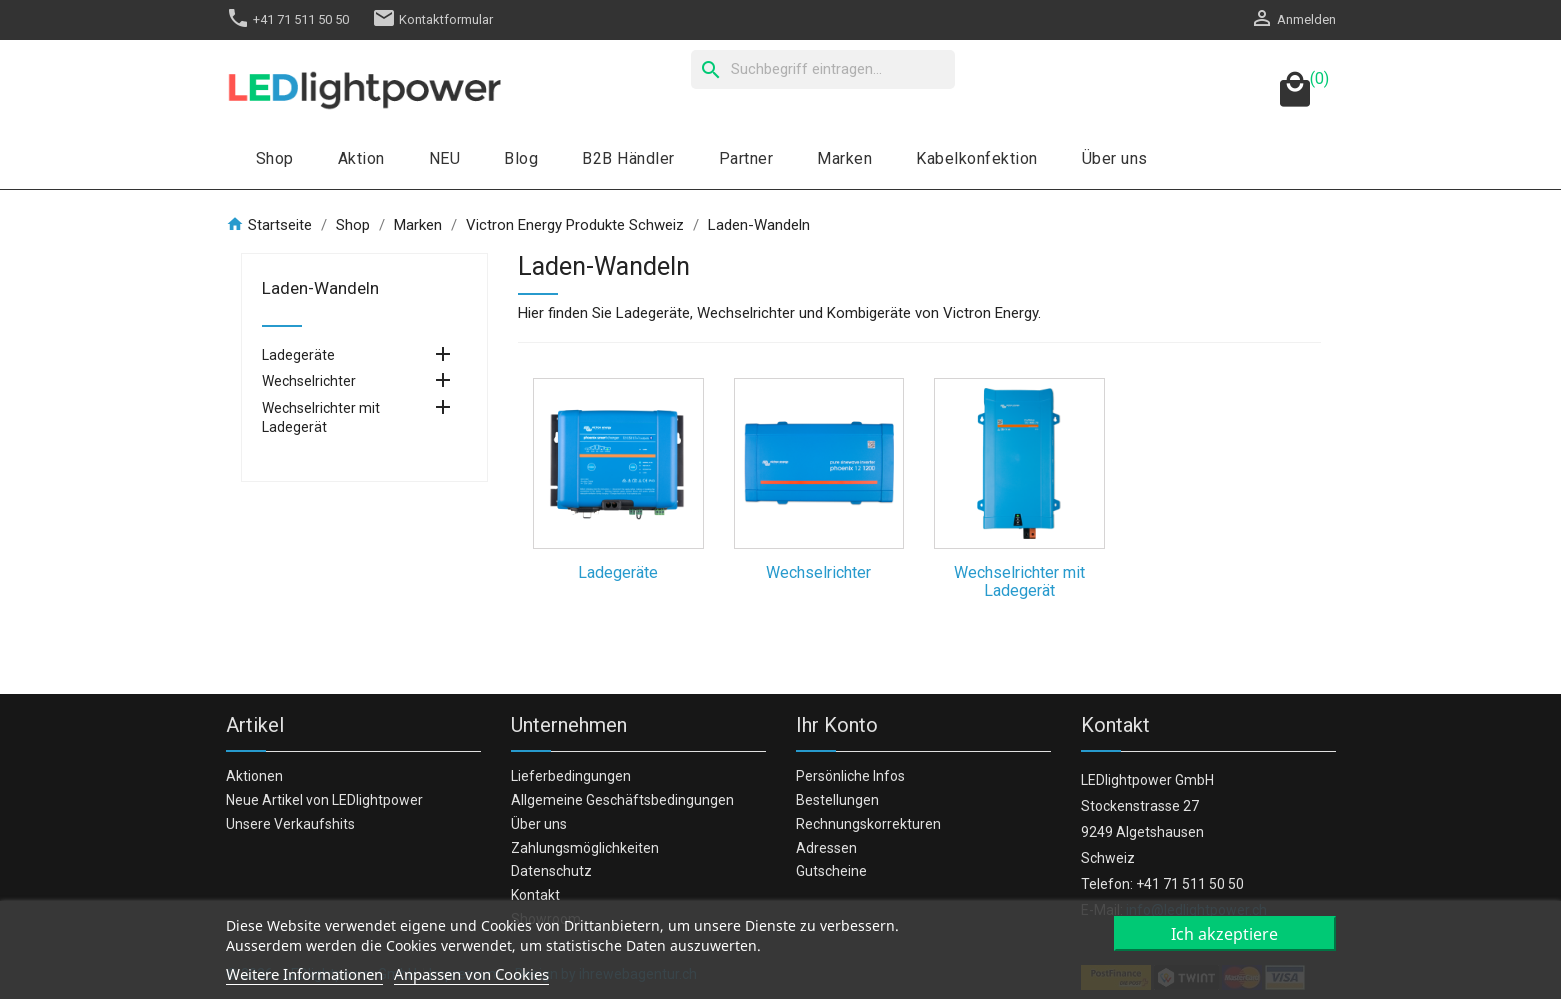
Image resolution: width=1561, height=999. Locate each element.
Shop (275, 158)
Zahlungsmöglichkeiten (585, 848)
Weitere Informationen (304, 974)
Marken (844, 158)
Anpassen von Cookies (471, 974)
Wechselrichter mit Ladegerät (321, 417)
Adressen (826, 848)
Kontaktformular (432, 19)
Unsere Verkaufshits (290, 824)
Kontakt (535, 895)
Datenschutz (551, 871)
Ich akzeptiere (1224, 934)
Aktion (361, 158)
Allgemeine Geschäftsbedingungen (622, 800)
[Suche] (823, 69)
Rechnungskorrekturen (868, 824)
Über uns (1115, 158)
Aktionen (254, 776)
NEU (445, 158)
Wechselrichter (309, 381)
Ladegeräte (298, 355)
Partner (746, 158)
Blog (521, 158)
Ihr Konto (837, 725)
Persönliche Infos (850, 776)
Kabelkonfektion (977, 158)
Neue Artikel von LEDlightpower (324, 800)
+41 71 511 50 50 (287, 19)
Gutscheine (831, 871)
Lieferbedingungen (571, 776)
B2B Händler (628, 158)
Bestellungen (837, 800)
